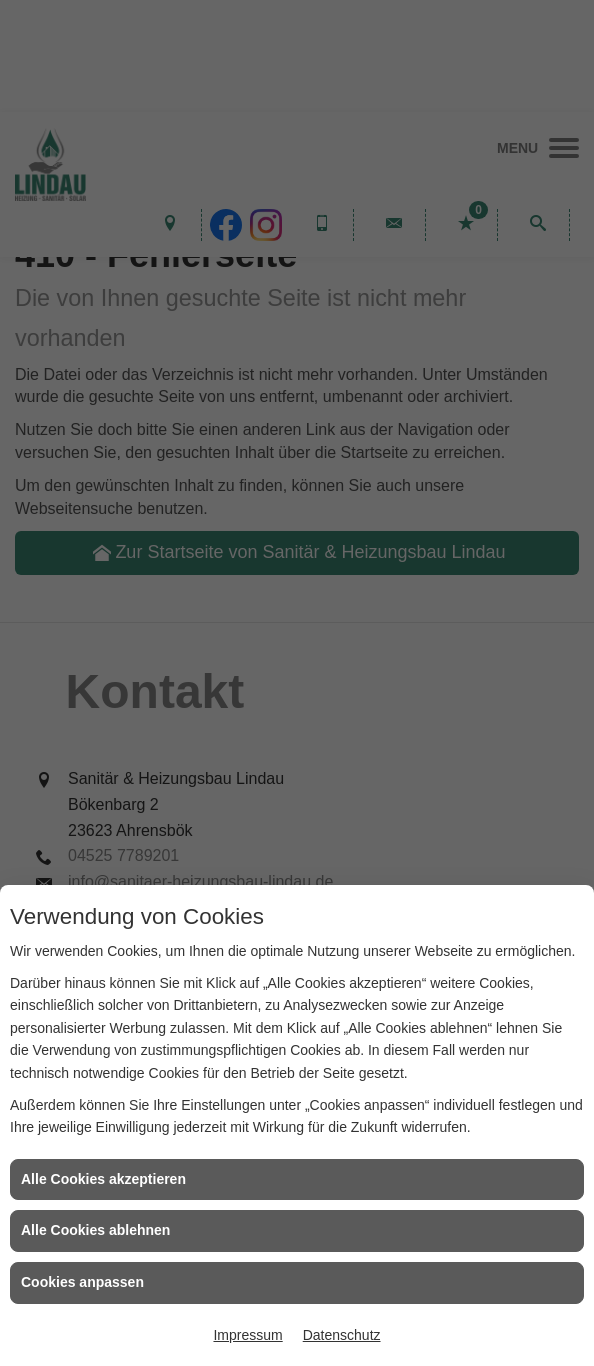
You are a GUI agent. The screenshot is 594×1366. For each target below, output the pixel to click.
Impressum (247, 1335)
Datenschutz (342, 1335)
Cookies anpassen (82, 1282)
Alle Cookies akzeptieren (103, 1179)
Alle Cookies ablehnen (95, 1230)
